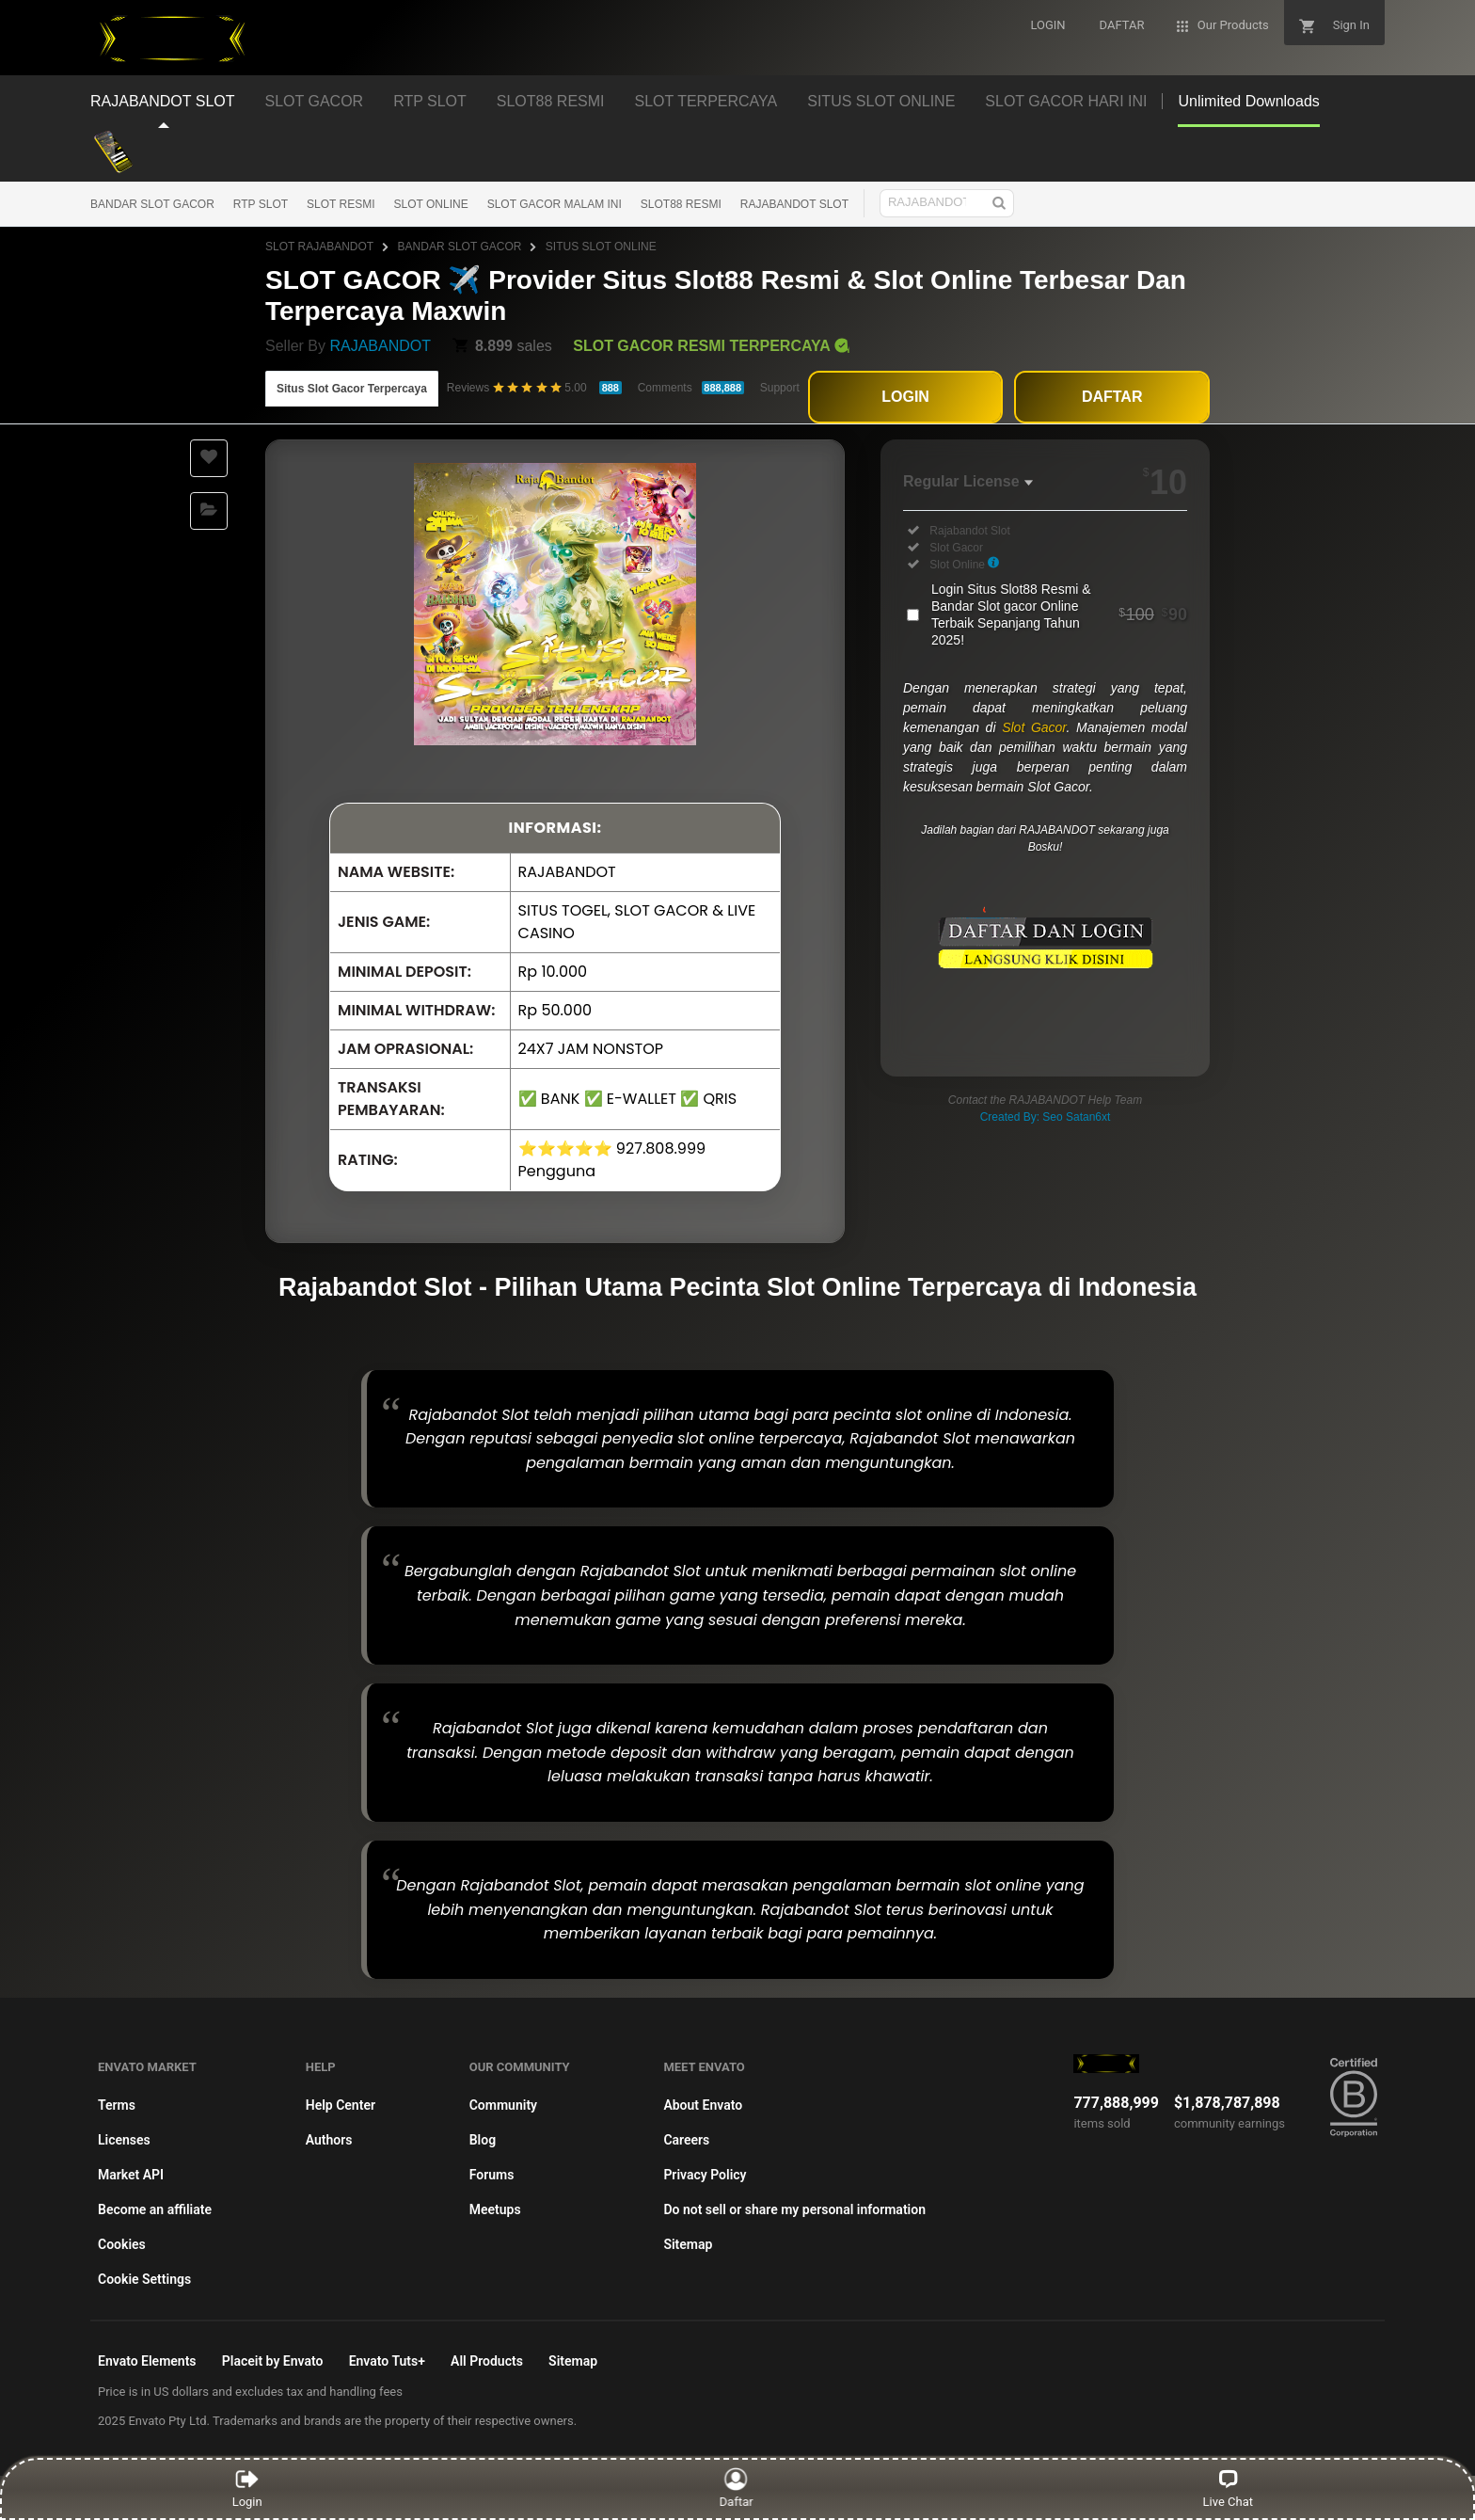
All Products (487, 2360)
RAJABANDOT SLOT (794, 204)
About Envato (702, 2105)
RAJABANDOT (380, 346)
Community (503, 2105)
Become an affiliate (155, 2209)
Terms (116, 2105)
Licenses (124, 2139)
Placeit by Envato (273, 2360)
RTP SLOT (260, 204)
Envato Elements (147, 2360)
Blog (482, 2139)
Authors (329, 2139)
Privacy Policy (704, 2174)
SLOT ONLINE (431, 204)
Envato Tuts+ (387, 2360)
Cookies (122, 2244)
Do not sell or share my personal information (794, 2209)
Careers (686, 2139)
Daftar (739, 2488)
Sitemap (687, 2244)
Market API (131, 2174)
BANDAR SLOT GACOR (152, 204)
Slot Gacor (1034, 727)
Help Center (340, 2105)
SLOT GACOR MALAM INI (554, 204)
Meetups (495, 2209)
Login (247, 2488)
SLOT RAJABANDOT (319, 246)
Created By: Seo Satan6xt (1045, 1117)
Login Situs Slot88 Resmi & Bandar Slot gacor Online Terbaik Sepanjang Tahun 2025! (1059, 614)
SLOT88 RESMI (681, 204)
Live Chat (1228, 2488)
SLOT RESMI (340, 204)
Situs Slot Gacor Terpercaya (352, 388)
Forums (492, 2174)
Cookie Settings (144, 2279)
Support (780, 387)
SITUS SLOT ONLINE (601, 246)
